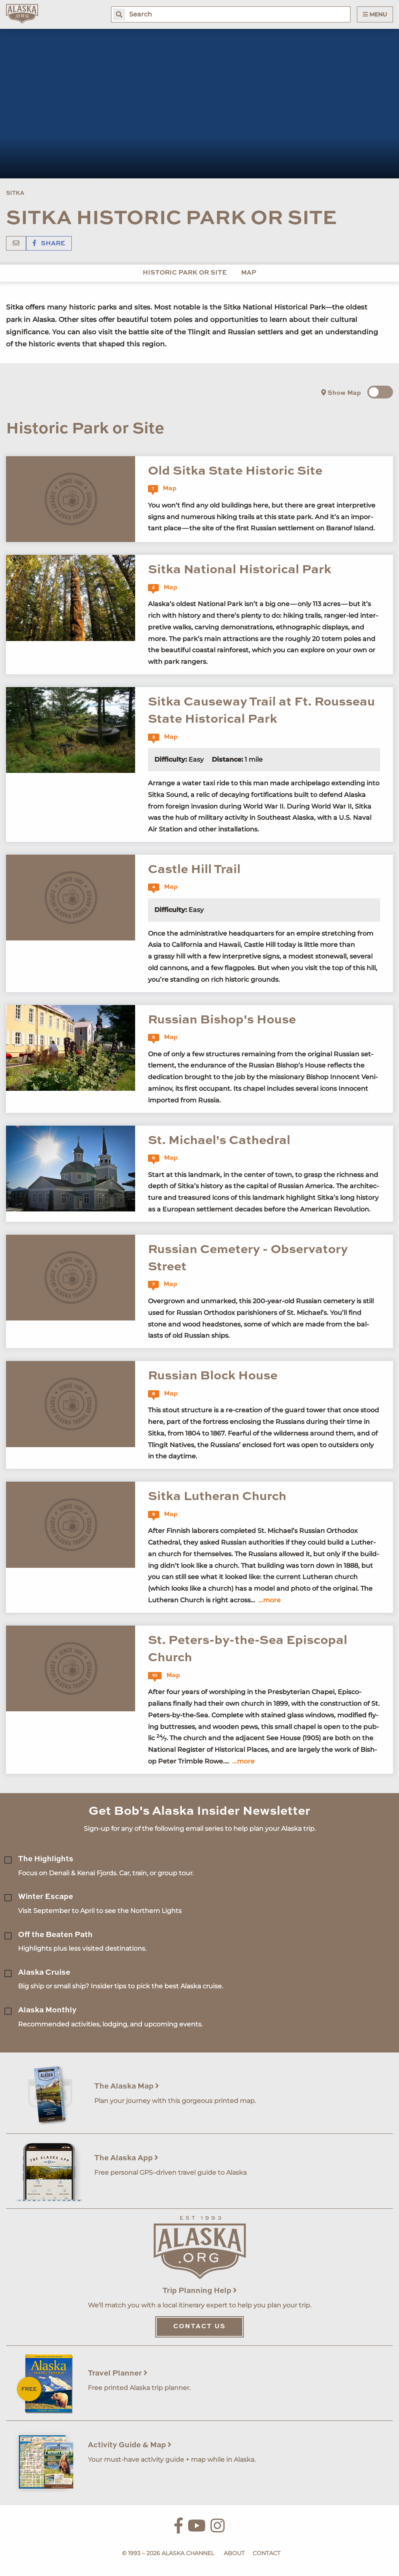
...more (269, 1600)
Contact (266, 2553)
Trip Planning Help (199, 2291)
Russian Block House (212, 1376)
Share (49, 244)
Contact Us (199, 2326)
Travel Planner (118, 2373)
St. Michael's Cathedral (219, 1140)
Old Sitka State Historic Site (235, 471)
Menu (375, 14)
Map (248, 273)
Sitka (15, 193)
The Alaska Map (126, 2086)
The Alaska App (126, 2158)
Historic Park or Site (185, 273)
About (234, 2553)
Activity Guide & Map (130, 2445)
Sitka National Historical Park (239, 570)
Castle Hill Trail (194, 869)
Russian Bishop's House (222, 1020)
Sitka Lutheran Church (217, 1496)
